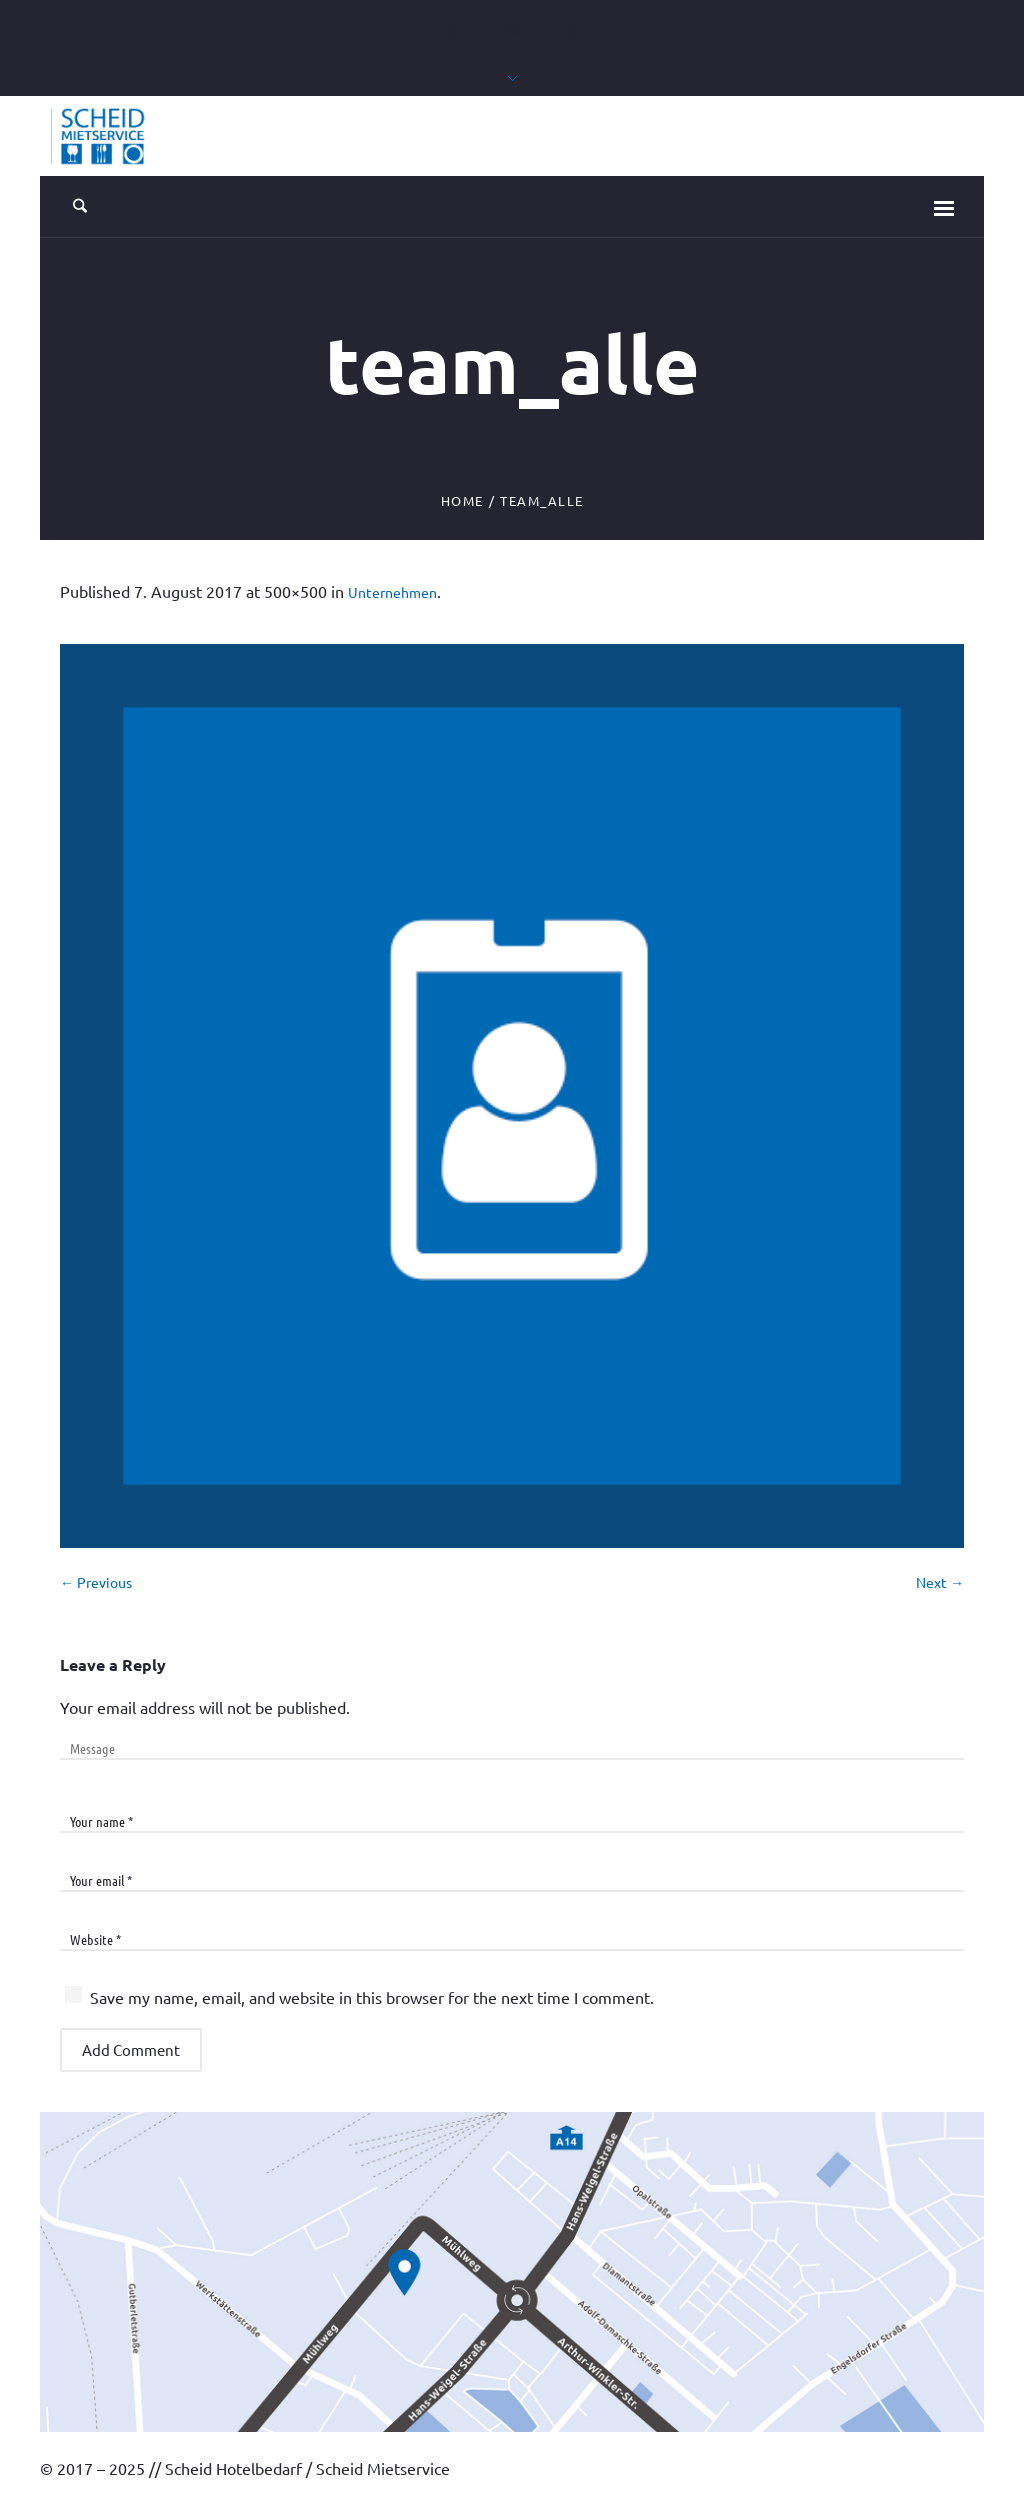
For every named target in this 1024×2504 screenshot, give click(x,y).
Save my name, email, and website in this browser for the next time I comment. (372, 1997)
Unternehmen (392, 592)
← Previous (96, 1582)
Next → (940, 1582)
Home (462, 500)
